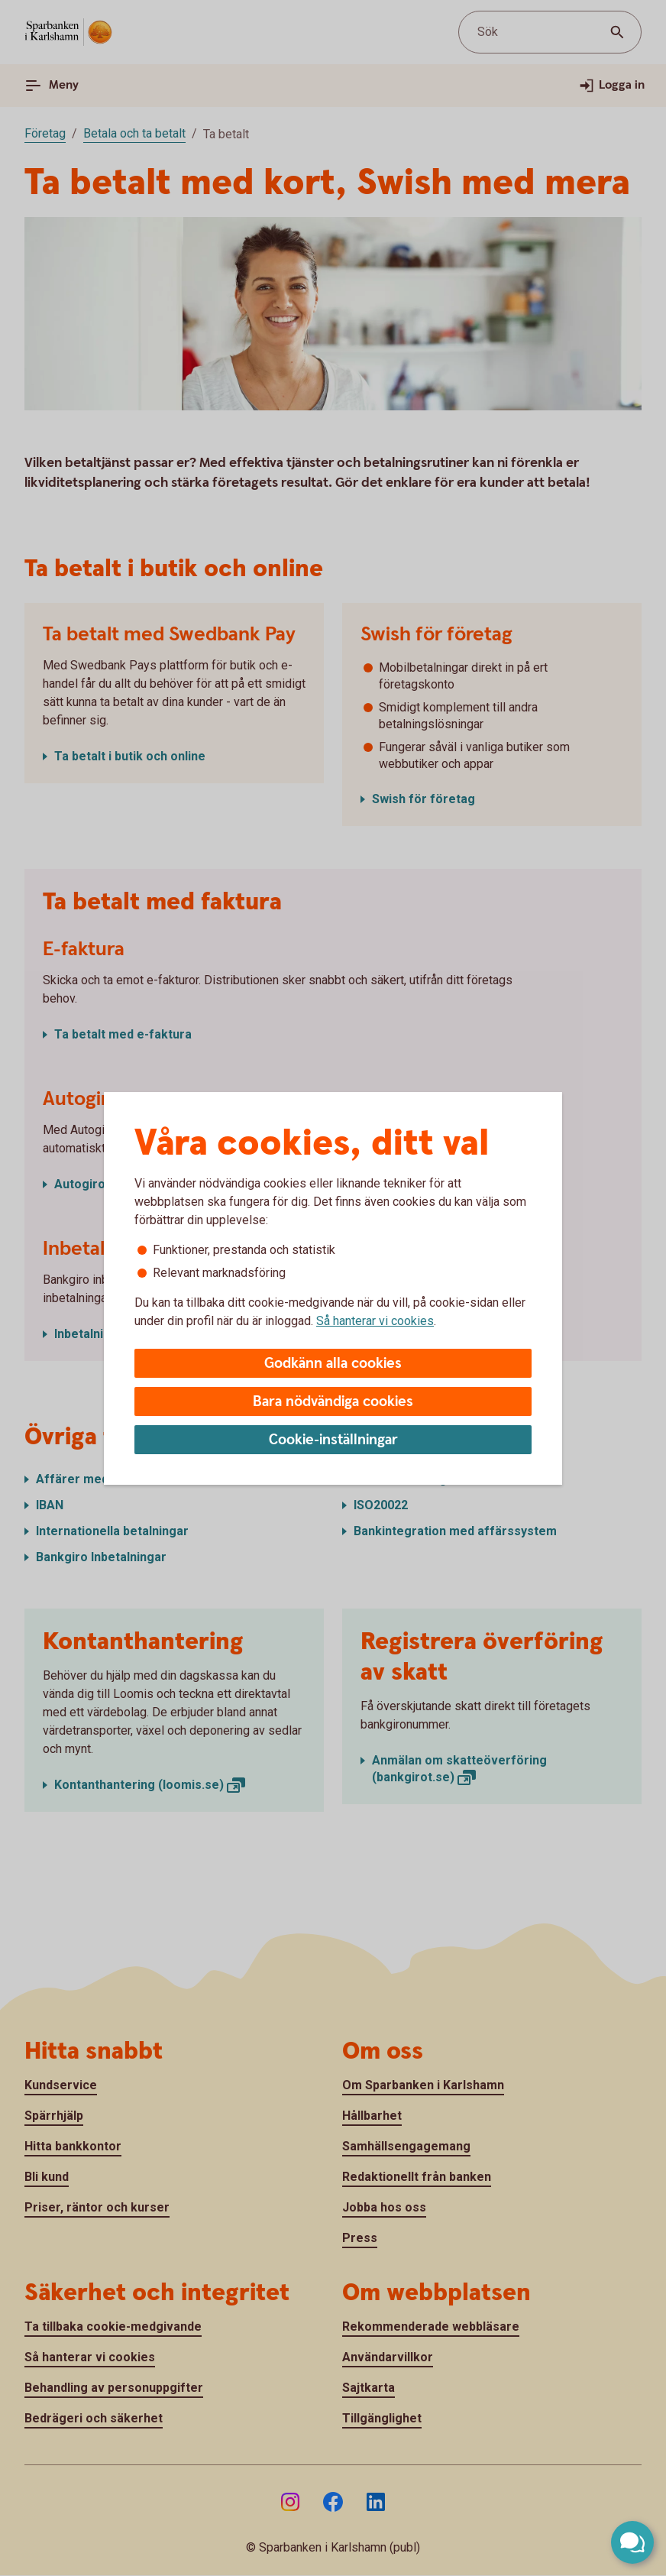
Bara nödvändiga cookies (333, 1401)
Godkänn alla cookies (333, 1363)
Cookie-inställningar (333, 1440)
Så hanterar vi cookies (375, 1321)
